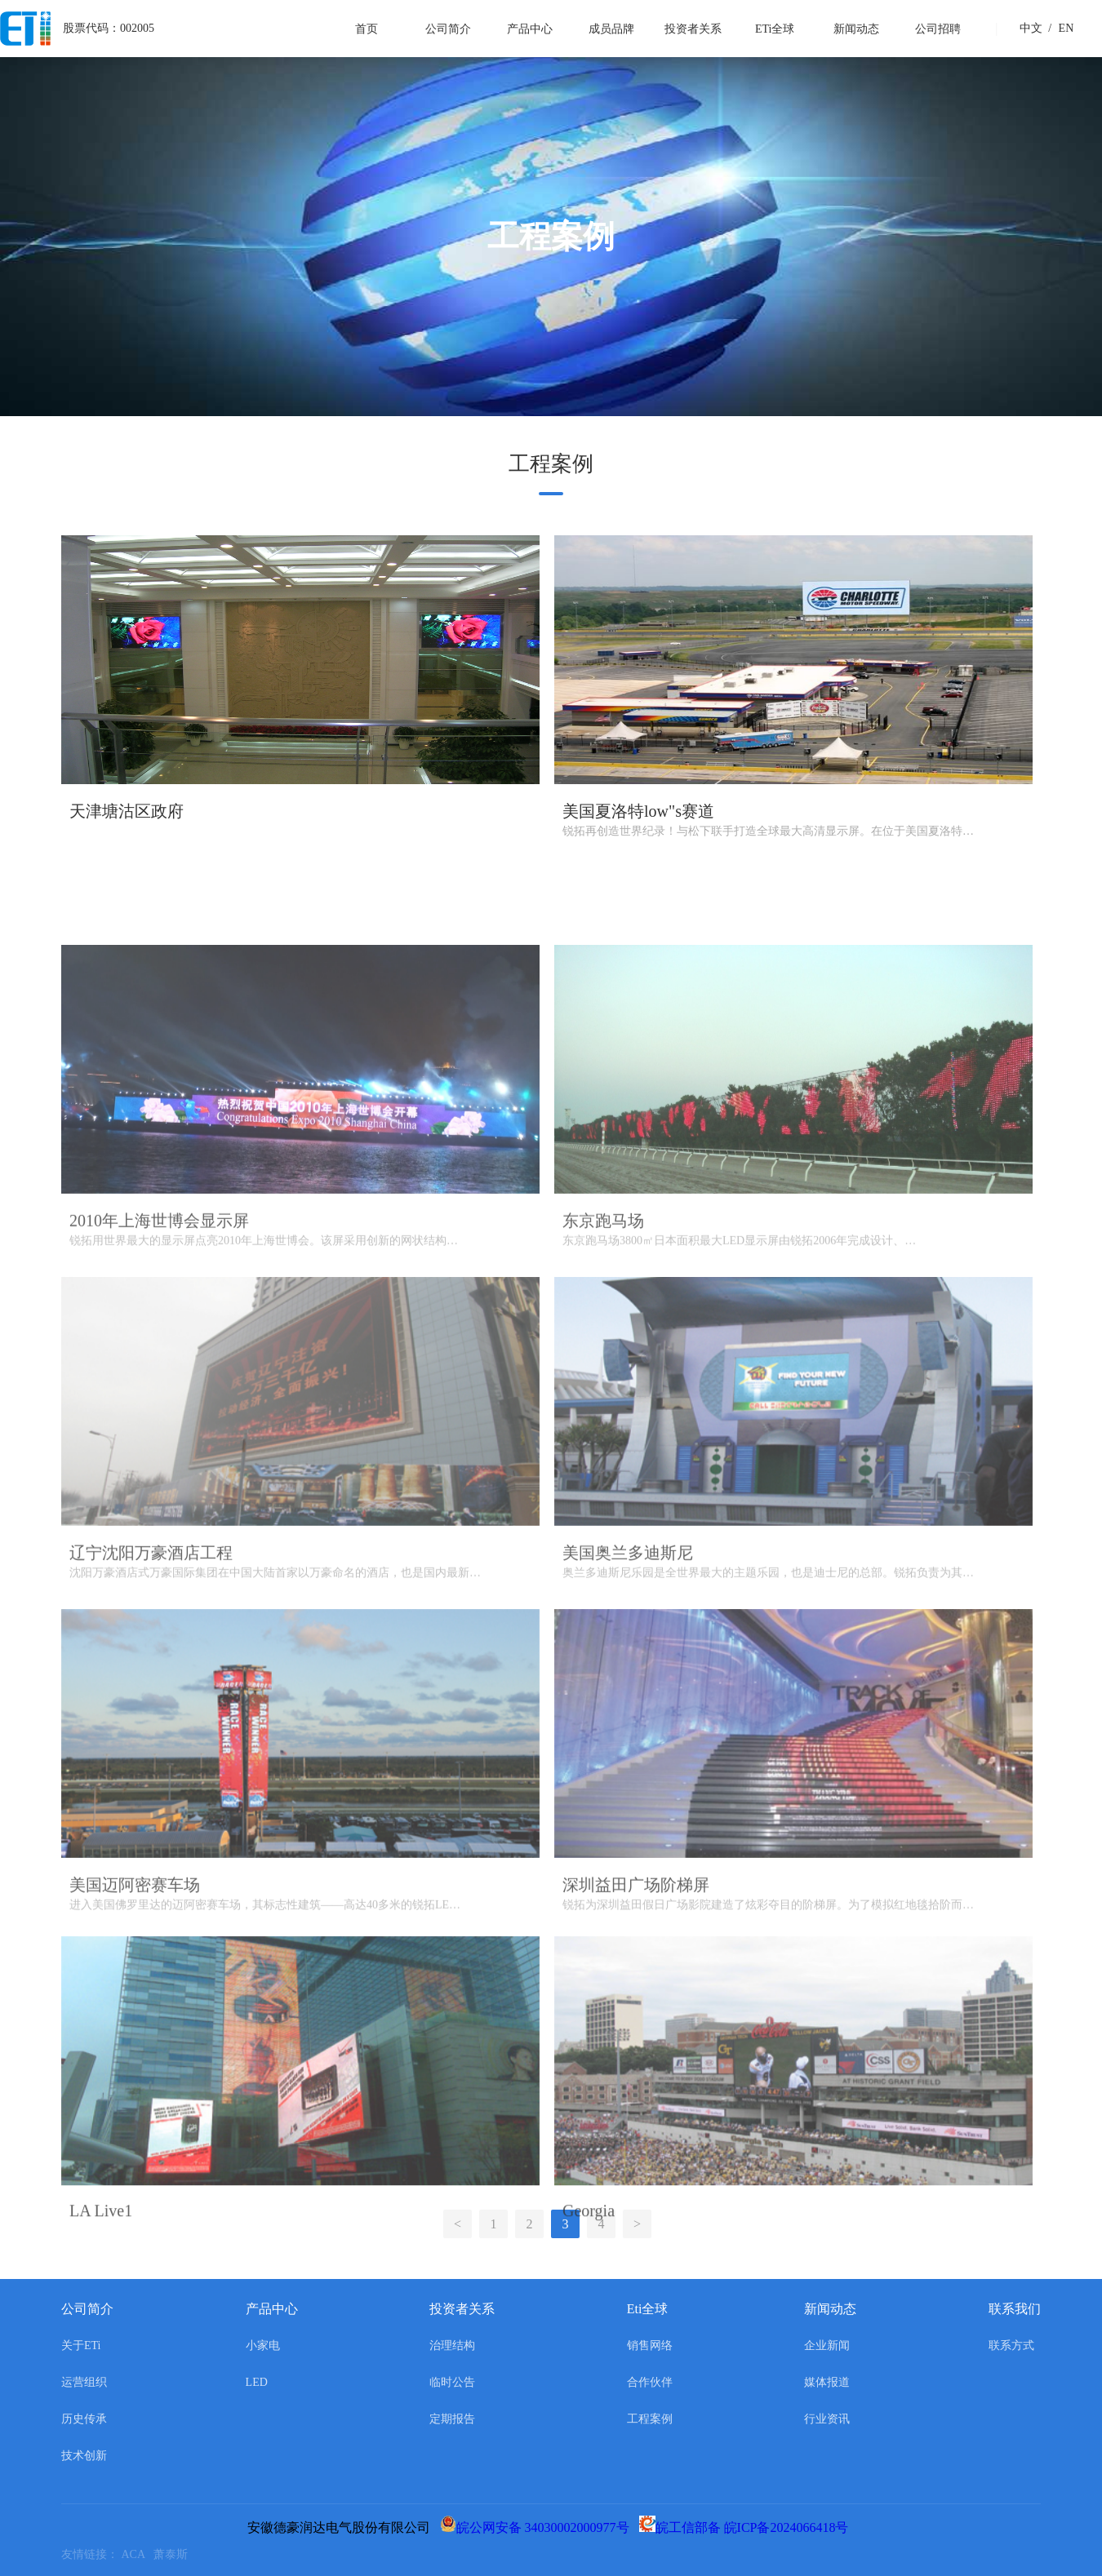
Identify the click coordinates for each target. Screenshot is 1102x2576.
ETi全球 (775, 29)
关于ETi (81, 2345)
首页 (366, 29)
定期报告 (452, 2419)
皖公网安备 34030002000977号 (538, 2527)
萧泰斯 (173, 2554)
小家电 (263, 2345)
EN (1058, 28)
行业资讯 (827, 2419)
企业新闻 (827, 2345)
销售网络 (650, 2345)
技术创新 (84, 2456)
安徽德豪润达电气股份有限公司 (342, 2527)
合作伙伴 (650, 2382)
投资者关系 (693, 29)
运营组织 (84, 2382)
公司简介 (448, 29)
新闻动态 (856, 29)
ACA (137, 2554)
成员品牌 (611, 29)
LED (257, 2382)
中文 (1031, 28)
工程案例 (650, 2419)
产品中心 (530, 29)
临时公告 (452, 2382)
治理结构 (452, 2345)
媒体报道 (827, 2382)
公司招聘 (938, 29)
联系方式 (1011, 2345)
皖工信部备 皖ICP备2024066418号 (747, 2527)
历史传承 (84, 2419)
